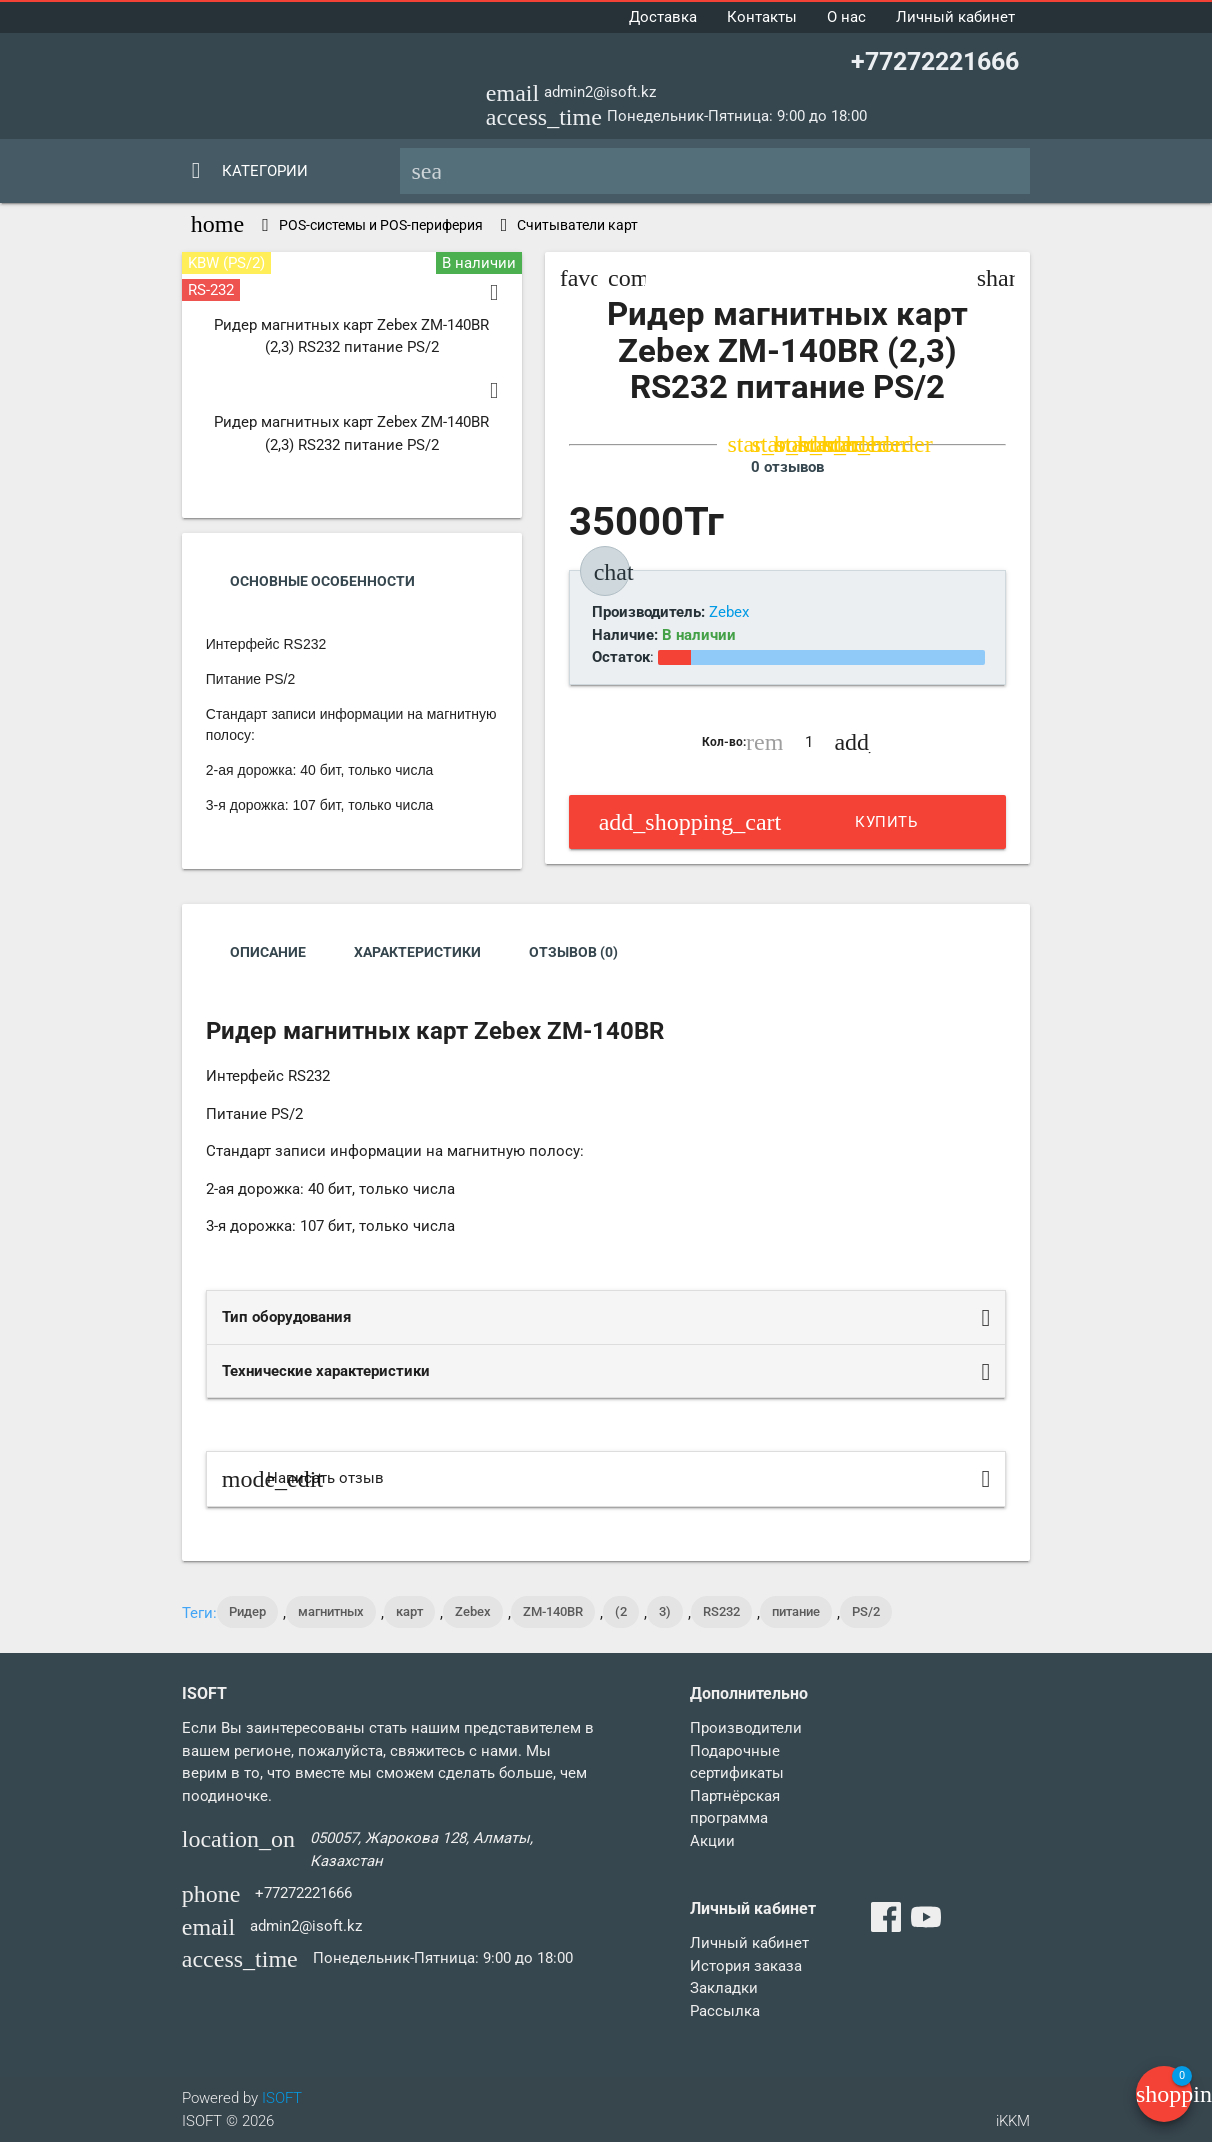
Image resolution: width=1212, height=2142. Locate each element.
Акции (712, 1841)
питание (796, 1611)
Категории (265, 171)
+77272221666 (935, 61)
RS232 (721, 1611)
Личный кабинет (955, 17)
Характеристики (417, 952)
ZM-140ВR (553, 1611)
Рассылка (725, 2011)
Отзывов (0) (573, 952)
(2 (621, 1611)
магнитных (331, 1611)
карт (409, 1611)
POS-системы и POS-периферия (381, 225)
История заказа (746, 1966)
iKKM (1013, 2121)
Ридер (247, 1611)
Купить (758, 822)
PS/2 (866, 1611)
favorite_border (579, 278)
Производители (746, 1728)
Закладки (724, 1988)
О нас (846, 17)
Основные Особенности (322, 581)
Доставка (663, 17)
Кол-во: (724, 742)
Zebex (473, 1611)
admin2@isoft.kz (600, 92)
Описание (268, 952)
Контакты (762, 17)
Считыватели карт (577, 225)
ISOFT (282, 2098)
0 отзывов (787, 467)
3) (665, 1611)
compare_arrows (627, 278)
